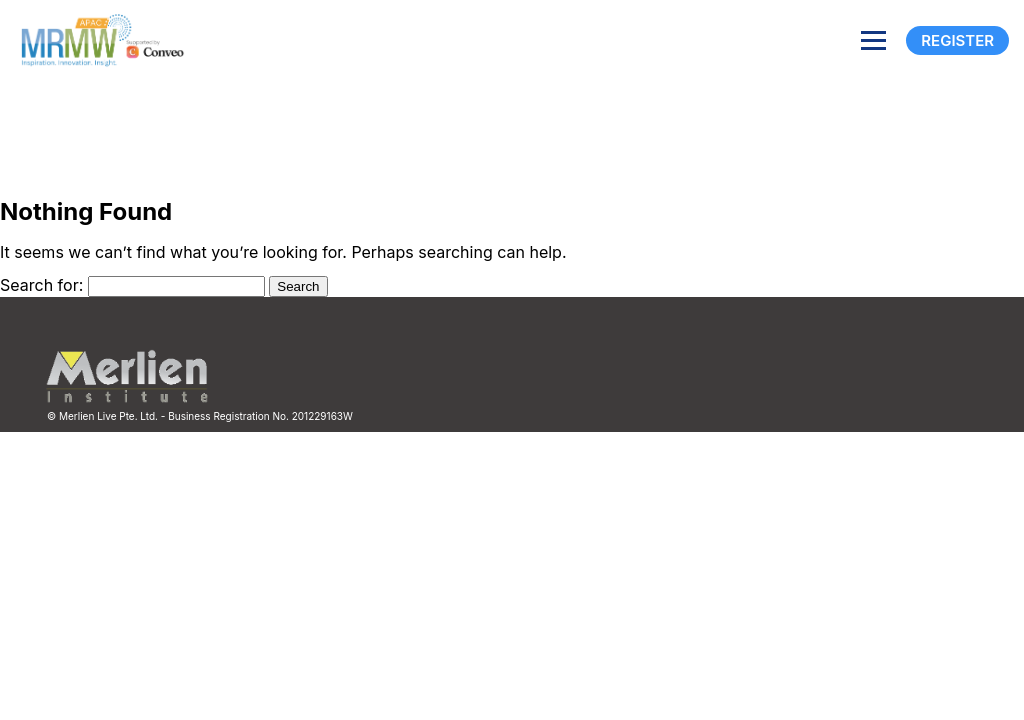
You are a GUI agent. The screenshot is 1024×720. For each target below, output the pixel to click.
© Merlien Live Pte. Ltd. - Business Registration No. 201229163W (200, 416)
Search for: (41, 285)
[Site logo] (97, 40)
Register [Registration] (957, 40)
